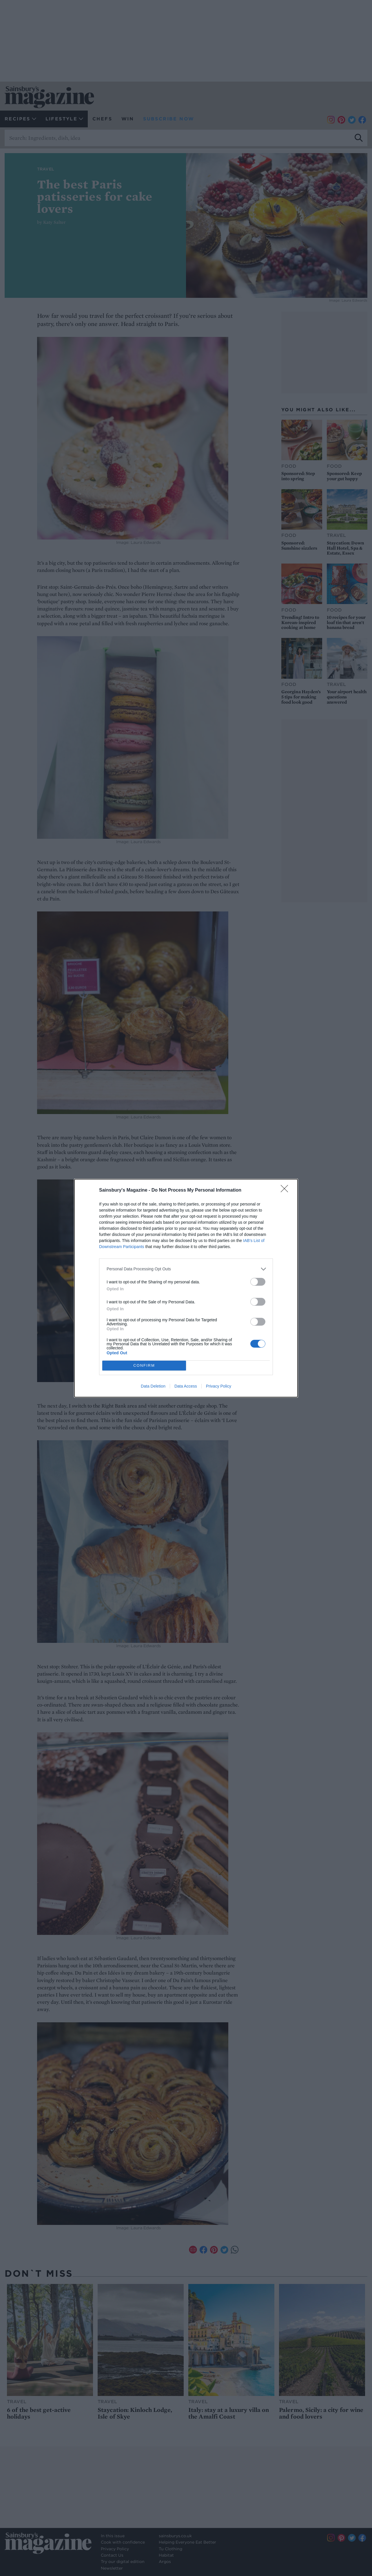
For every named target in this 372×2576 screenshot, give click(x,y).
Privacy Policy (218, 1386)
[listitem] (186, 1269)
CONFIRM (144, 1365)
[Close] (286, 1190)
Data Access (185, 1386)
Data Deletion (153, 1386)
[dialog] (186, 1288)
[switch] (257, 1282)
